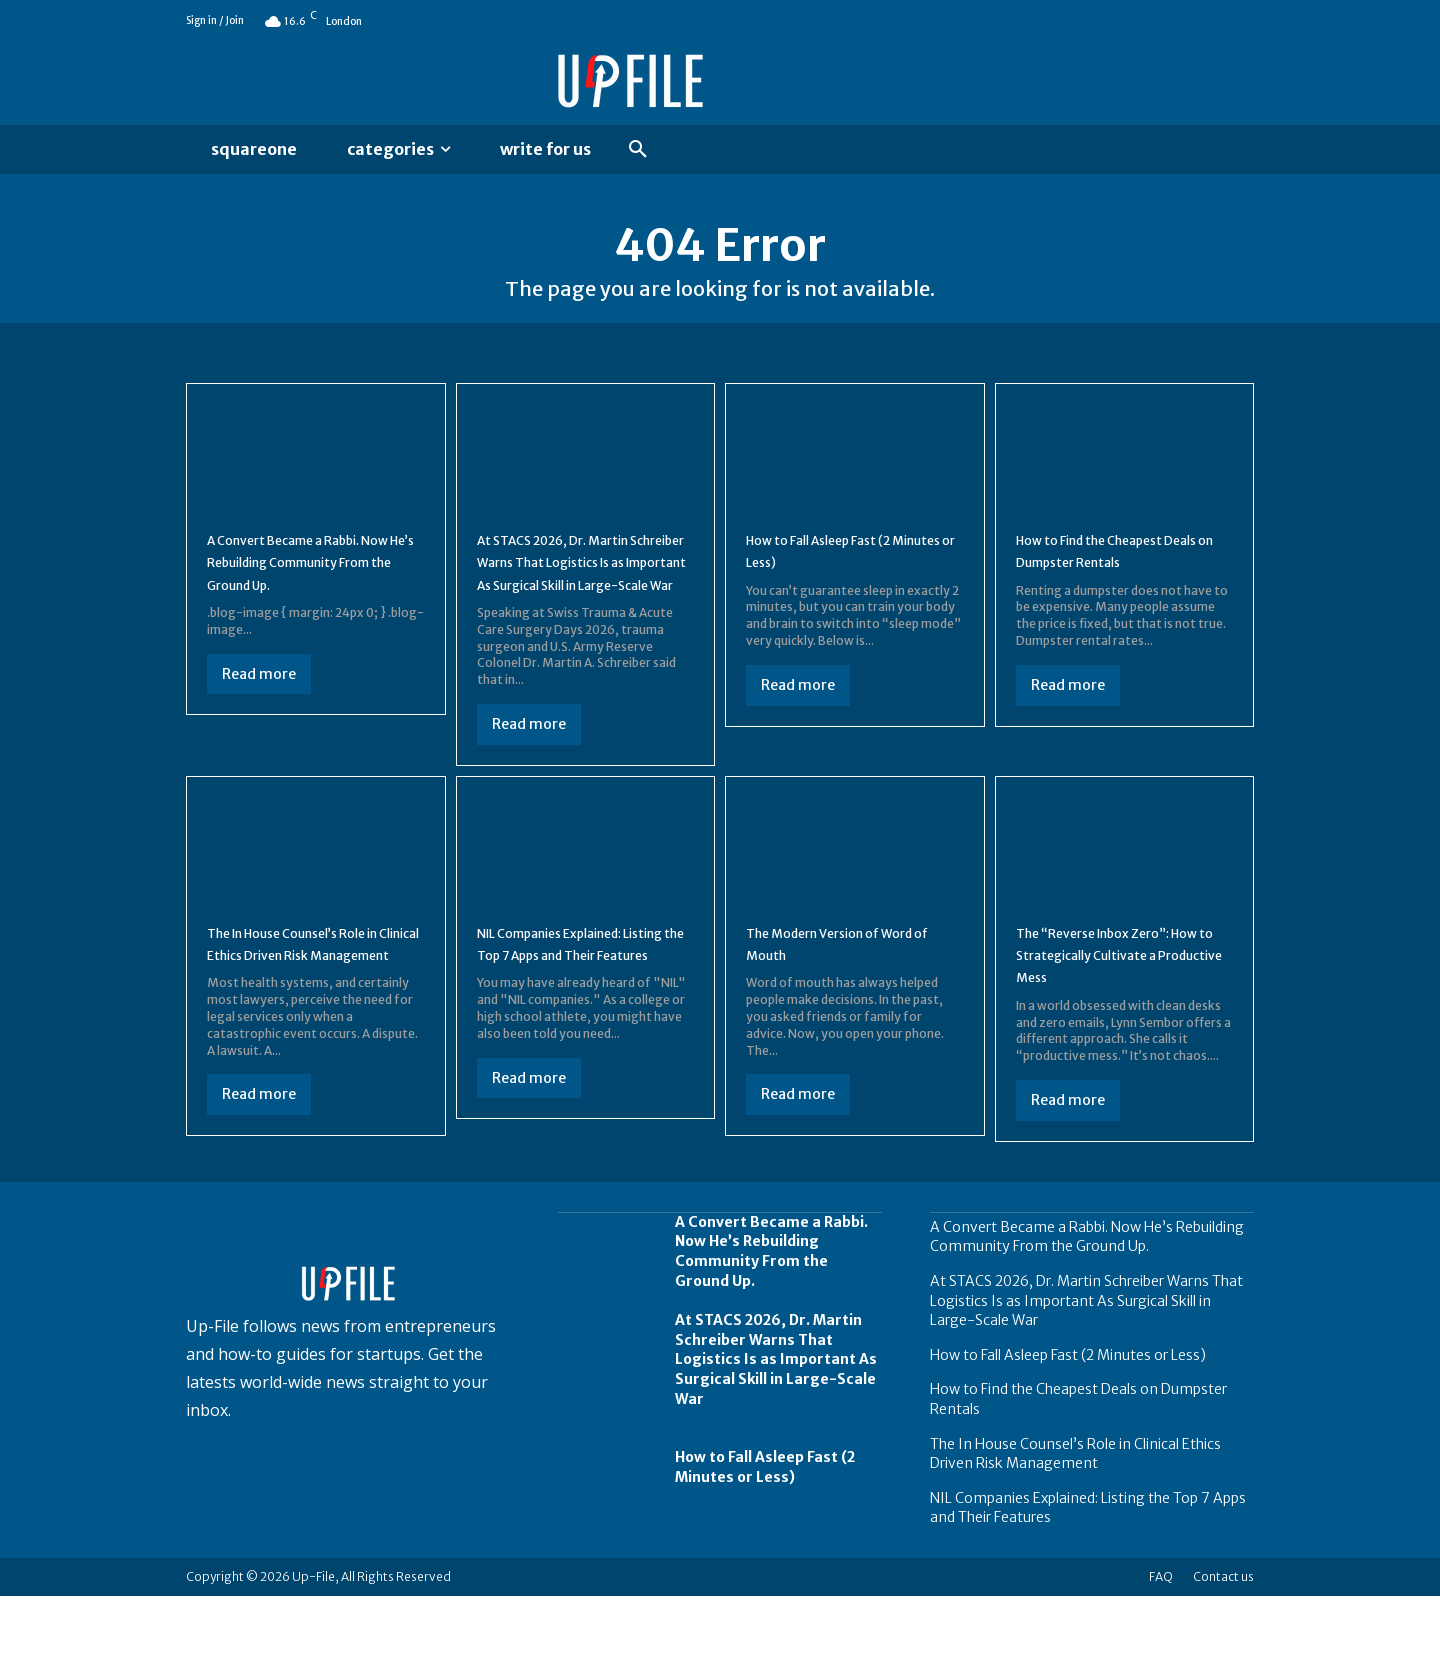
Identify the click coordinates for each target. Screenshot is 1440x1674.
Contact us (1223, 1654)
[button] (638, 150)
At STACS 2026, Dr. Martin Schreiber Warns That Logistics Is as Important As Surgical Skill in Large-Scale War (581, 600)
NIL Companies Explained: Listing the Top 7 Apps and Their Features (576, 1014)
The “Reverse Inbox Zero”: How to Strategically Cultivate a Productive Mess (1120, 1014)
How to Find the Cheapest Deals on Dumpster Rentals (1116, 566)
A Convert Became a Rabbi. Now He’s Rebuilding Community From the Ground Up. (1087, 1314)
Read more (259, 712)
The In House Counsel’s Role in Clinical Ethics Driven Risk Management (311, 1014)
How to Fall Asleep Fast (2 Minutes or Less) (840, 566)
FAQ (1161, 1654)
